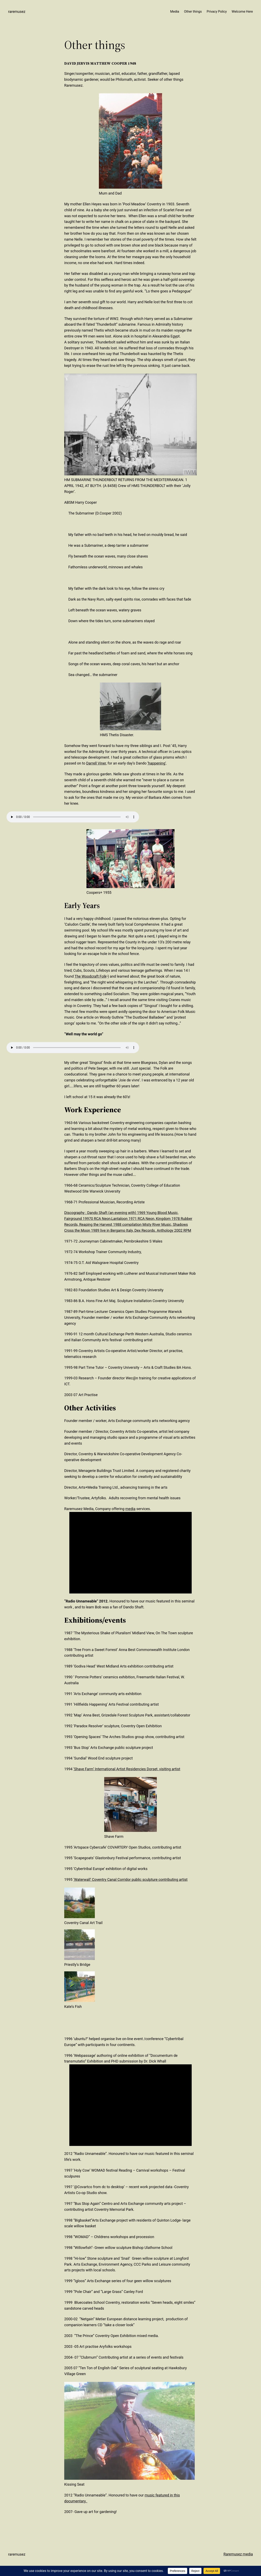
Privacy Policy (217, 11)
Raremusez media (238, 2554)
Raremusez (16, 11)
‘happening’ (156, 763)
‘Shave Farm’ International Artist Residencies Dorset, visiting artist (126, 1769)
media (130, 1509)
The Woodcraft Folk (90, 976)
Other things (193, 11)
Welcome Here (242, 11)
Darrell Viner (96, 763)
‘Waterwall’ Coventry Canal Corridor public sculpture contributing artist (130, 1879)
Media (174, 11)
